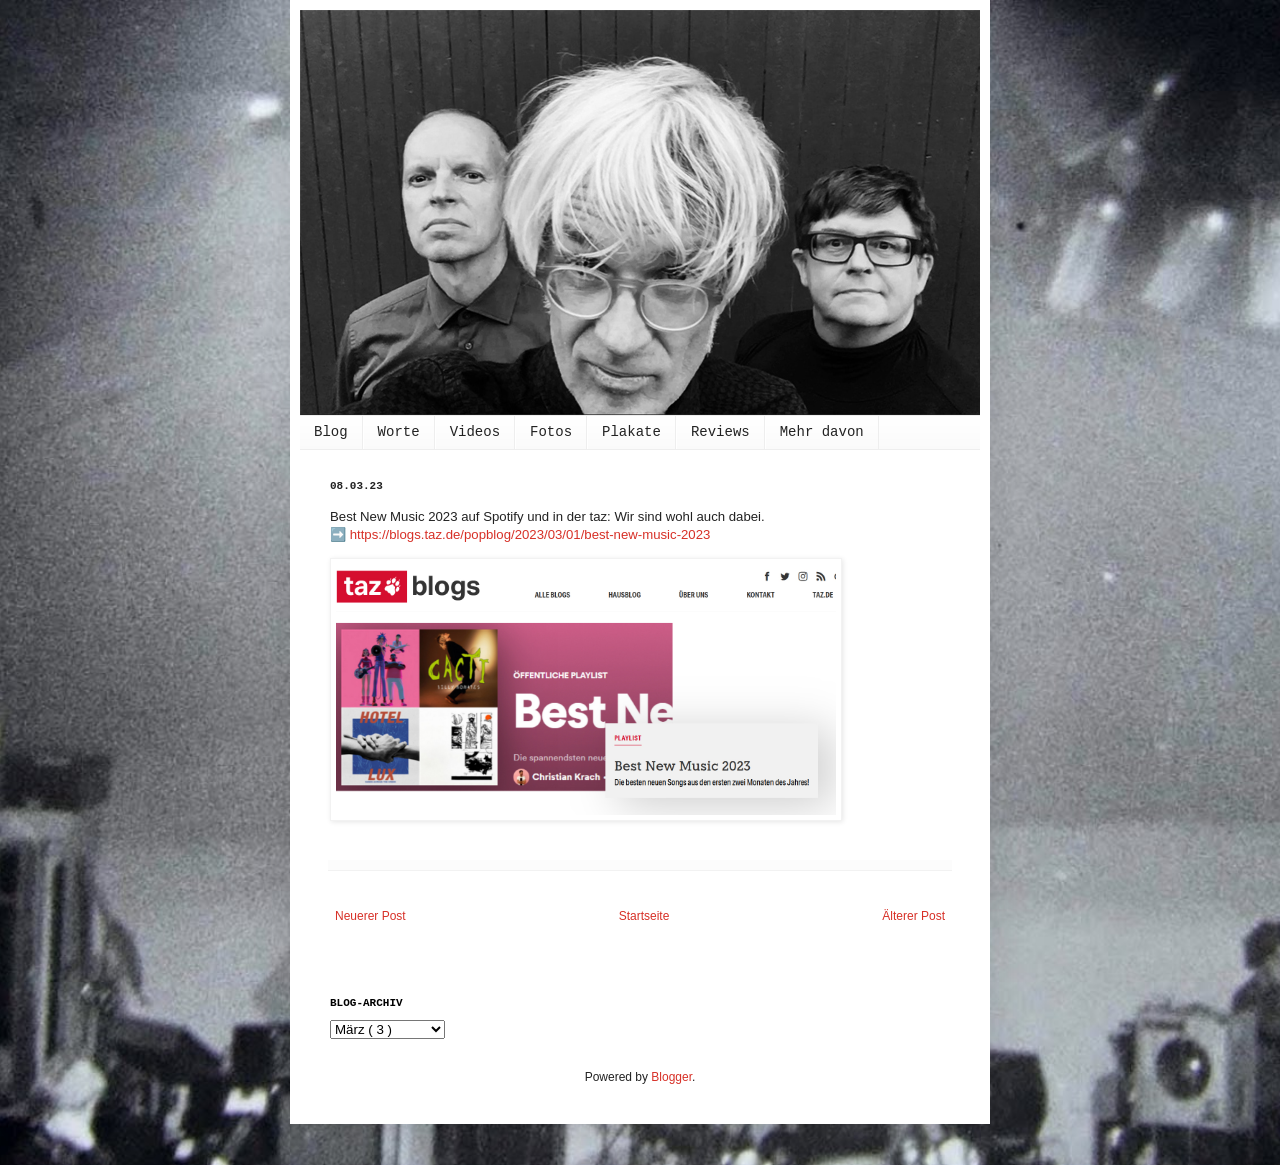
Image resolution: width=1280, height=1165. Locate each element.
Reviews (720, 432)
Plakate (631, 432)
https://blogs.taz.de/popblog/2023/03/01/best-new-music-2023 (530, 534)
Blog (331, 432)
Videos (475, 432)
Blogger (671, 1077)
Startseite (644, 916)
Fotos (551, 432)
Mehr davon (822, 432)
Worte (399, 432)
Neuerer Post (370, 916)
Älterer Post (913, 916)
